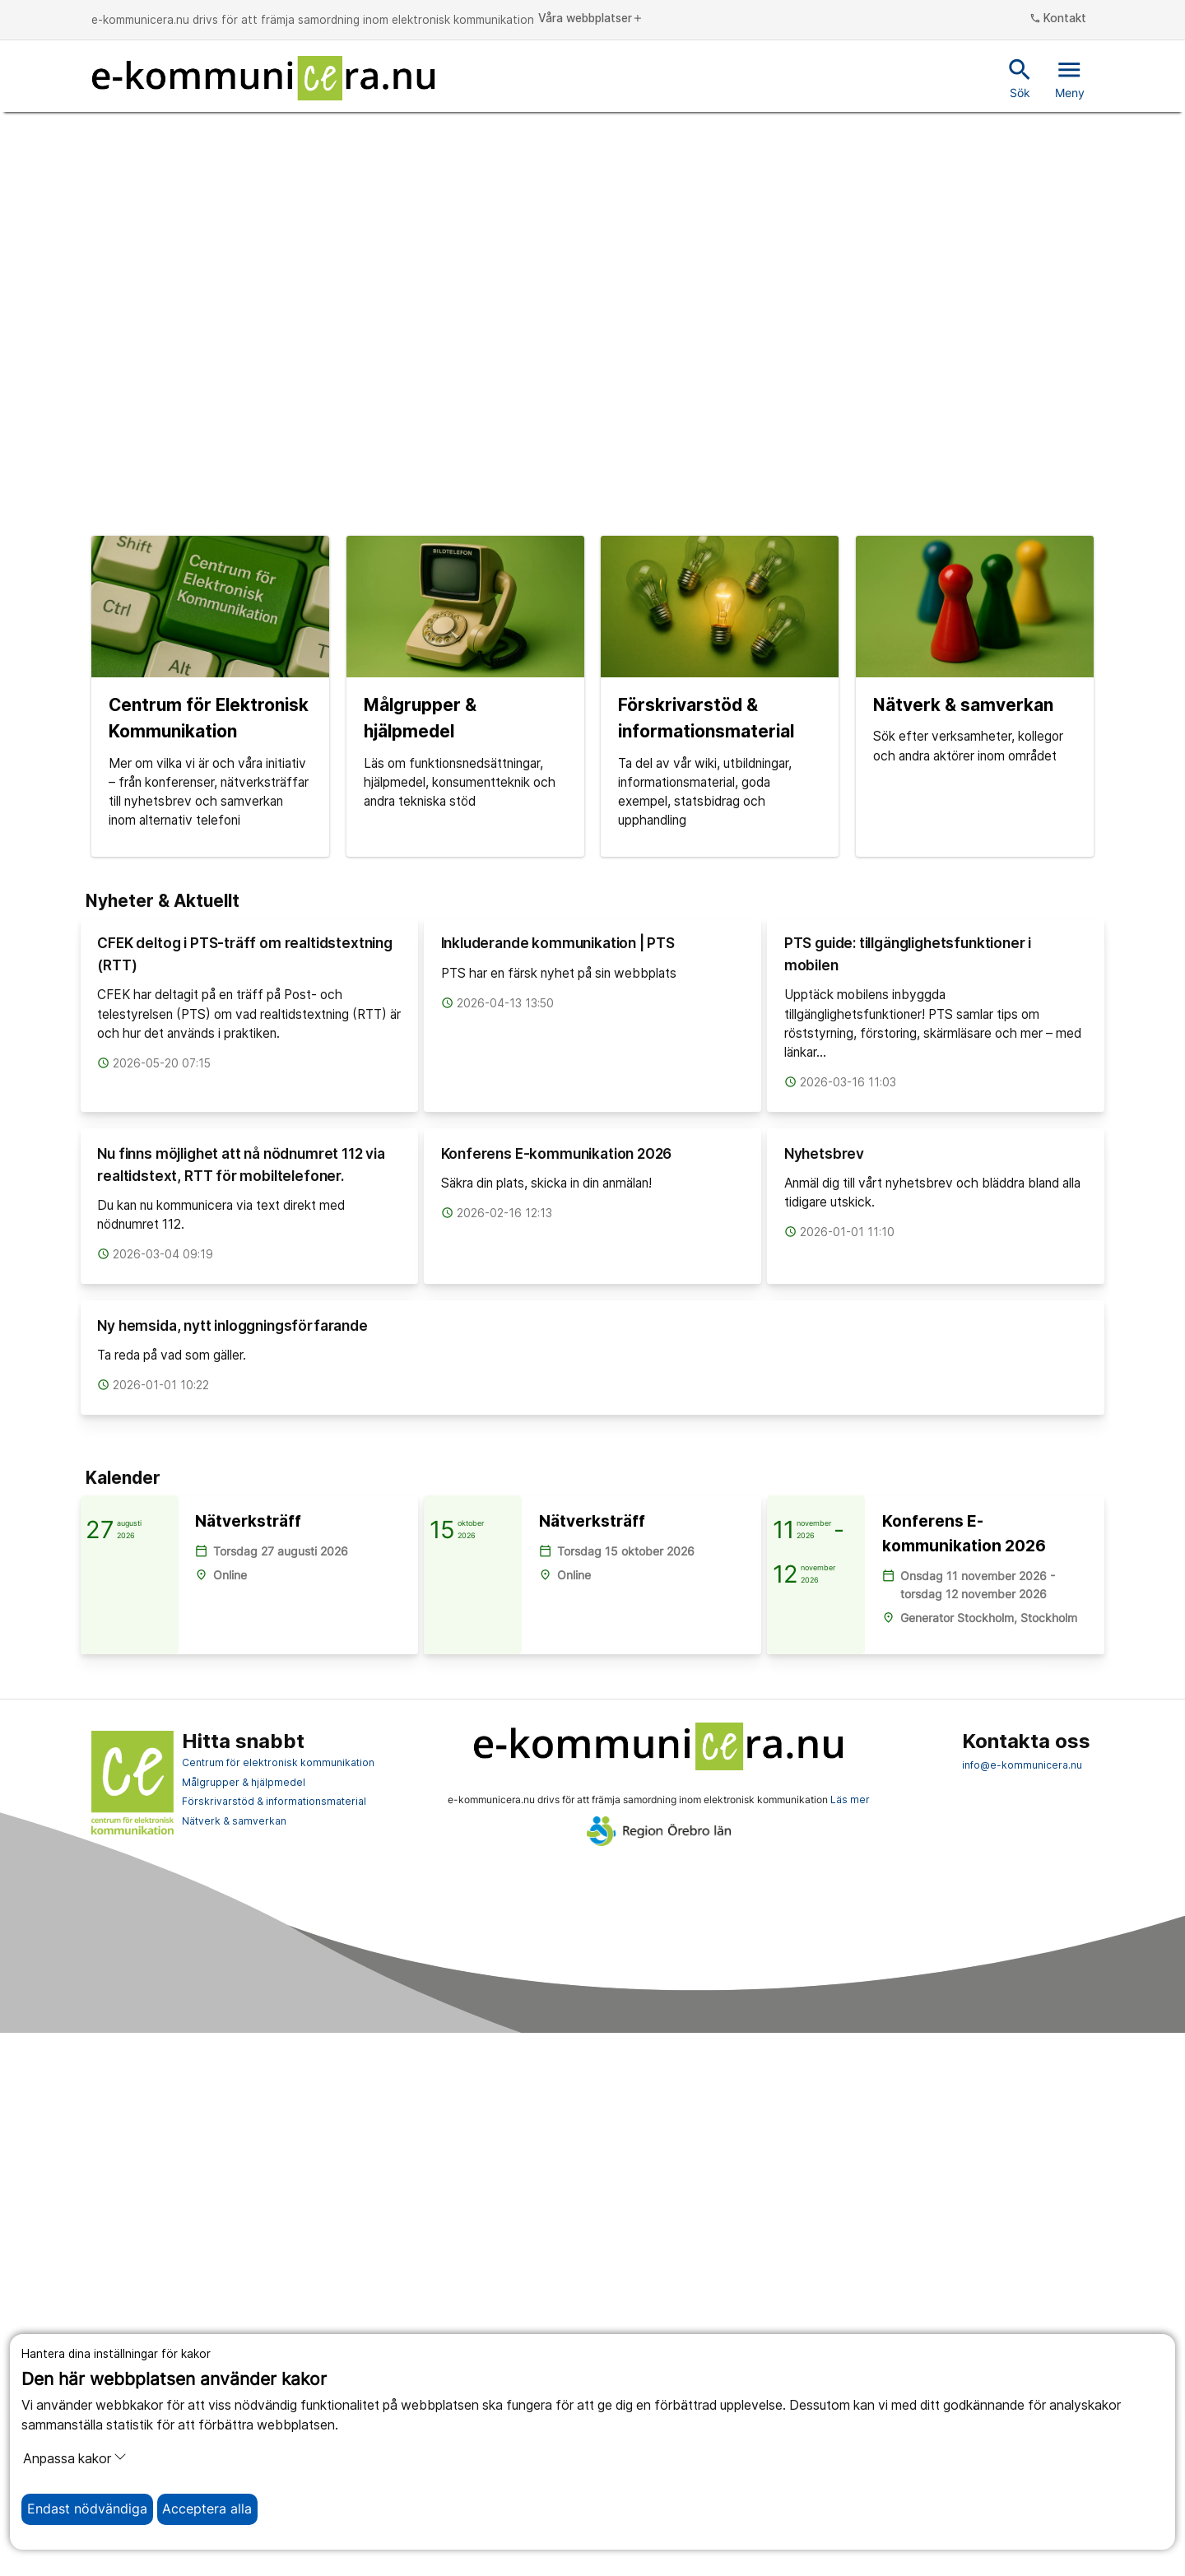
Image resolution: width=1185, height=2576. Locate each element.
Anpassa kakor (75, 2458)
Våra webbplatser (591, 19)
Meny (1070, 77)
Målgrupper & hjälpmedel (243, 2325)
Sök (1020, 77)
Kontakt (1058, 19)
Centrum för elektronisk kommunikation (278, 2305)
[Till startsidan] (263, 78)
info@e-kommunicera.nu (1022, 2309)
